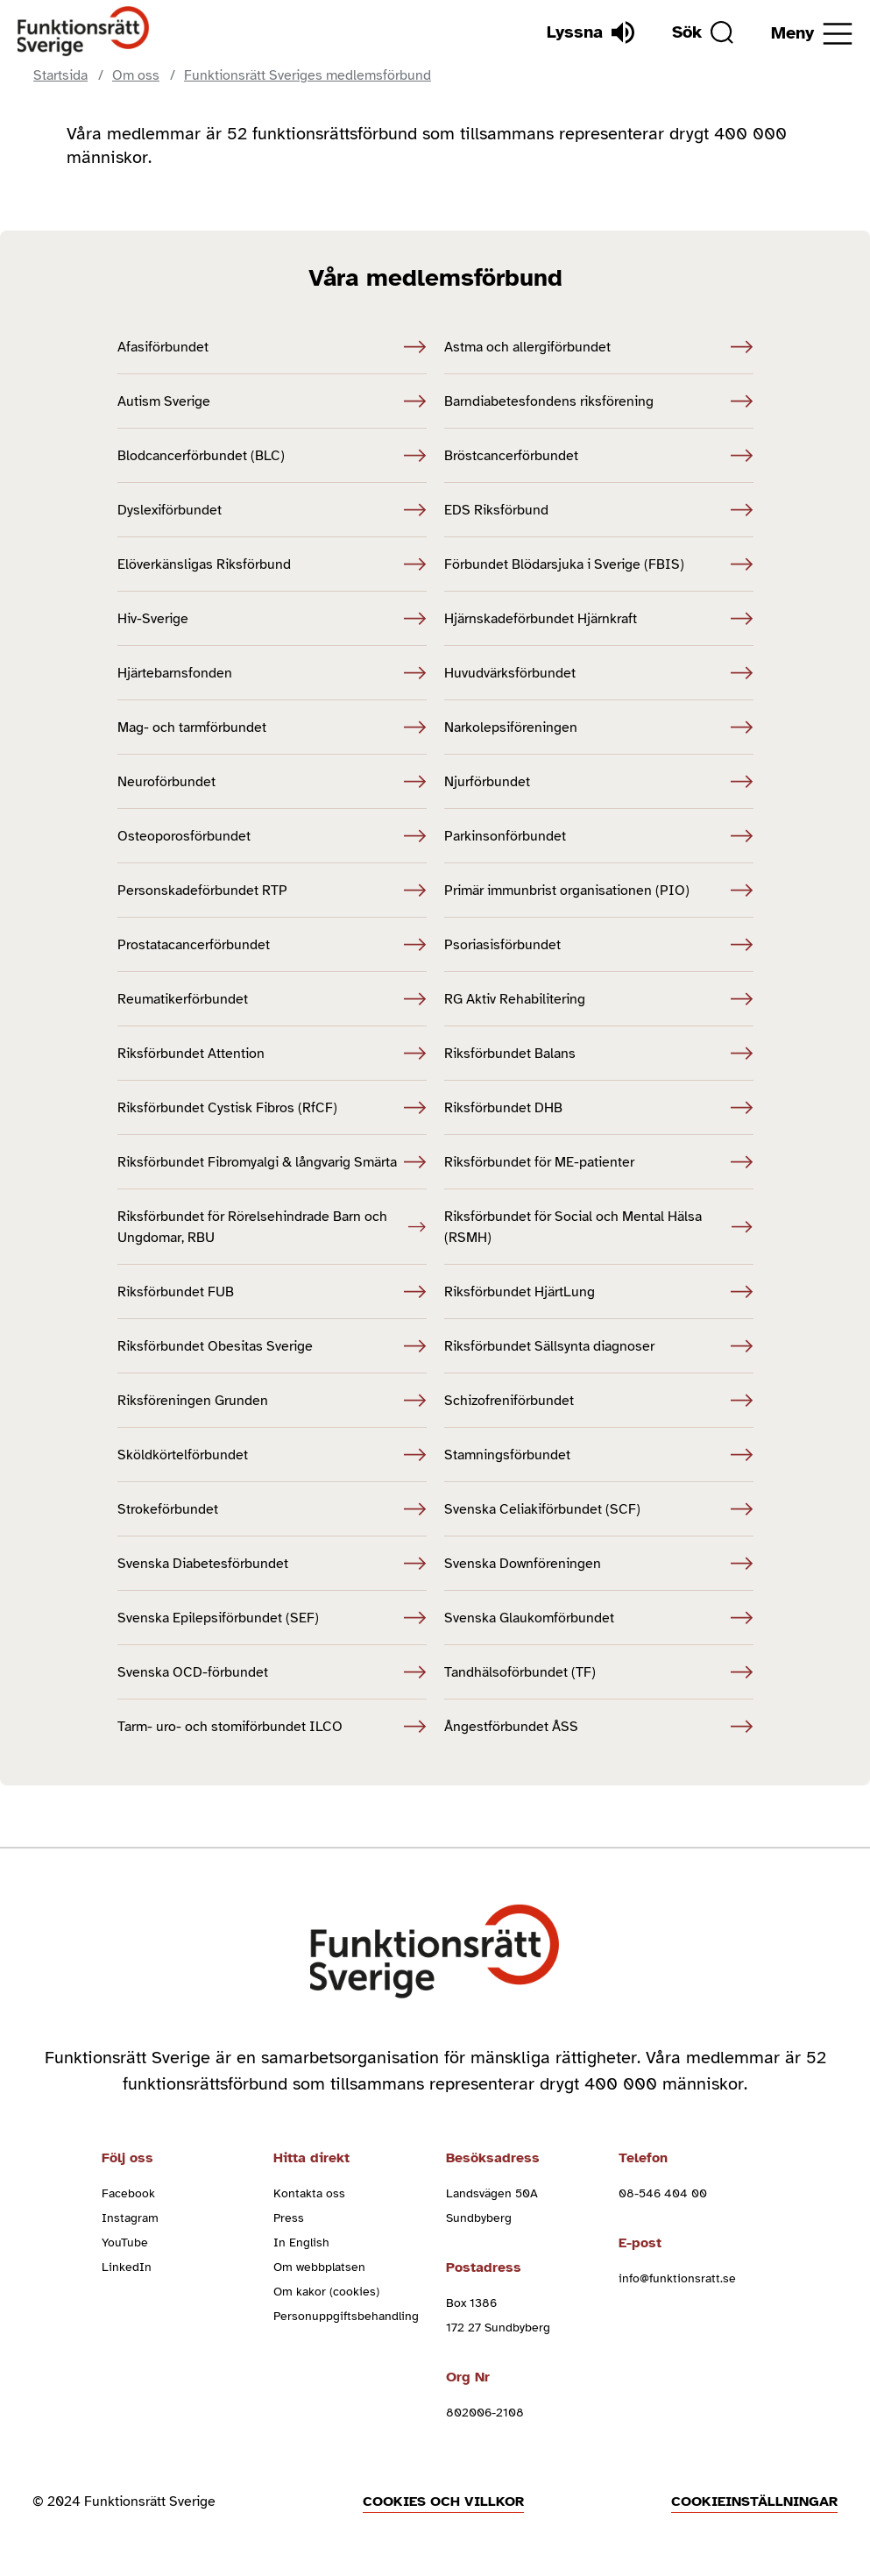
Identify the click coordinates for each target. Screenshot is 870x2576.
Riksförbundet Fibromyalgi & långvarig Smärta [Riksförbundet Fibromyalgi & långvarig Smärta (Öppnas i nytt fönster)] (272, 1162)
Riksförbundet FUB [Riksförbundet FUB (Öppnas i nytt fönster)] (272, 1292)
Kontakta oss (309, 2193)
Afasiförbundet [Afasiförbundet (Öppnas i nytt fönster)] (272, 347)
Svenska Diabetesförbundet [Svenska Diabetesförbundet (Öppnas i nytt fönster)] (272, 1563)
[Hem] (84, 32)
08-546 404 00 (663, 2193)
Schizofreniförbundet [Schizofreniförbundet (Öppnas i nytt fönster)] (598, 1400)
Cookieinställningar (754, 2501)
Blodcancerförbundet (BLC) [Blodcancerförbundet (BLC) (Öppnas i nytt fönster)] (272, 456)
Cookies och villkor (443, 2501)
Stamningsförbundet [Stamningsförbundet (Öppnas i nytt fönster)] (598, 1455)
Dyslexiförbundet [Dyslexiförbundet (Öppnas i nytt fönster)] (272, 510)
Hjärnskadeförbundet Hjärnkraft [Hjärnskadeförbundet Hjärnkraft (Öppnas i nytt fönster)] (598, 619)
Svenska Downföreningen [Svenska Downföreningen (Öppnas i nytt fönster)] (598, 1563)
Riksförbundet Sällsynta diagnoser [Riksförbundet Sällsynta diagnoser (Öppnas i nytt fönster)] (598, 1346)
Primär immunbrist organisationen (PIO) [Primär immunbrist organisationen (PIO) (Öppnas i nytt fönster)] (598, 890)
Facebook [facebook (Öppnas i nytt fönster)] (128, 2193)
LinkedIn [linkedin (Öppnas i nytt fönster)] (127, 2267)
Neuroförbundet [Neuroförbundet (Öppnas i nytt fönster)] (272, 782)
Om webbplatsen (319, 2267)
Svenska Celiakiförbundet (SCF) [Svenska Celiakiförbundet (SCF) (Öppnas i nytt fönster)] (598, 1509)
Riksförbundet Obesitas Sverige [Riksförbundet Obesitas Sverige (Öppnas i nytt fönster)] (272, 1346)
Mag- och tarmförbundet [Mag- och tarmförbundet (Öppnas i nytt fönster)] (272, 727)
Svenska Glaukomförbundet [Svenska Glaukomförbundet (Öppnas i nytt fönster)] (598, 1618)
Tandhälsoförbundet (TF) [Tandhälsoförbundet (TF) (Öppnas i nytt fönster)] (598, 1672)
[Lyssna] (590, 32)
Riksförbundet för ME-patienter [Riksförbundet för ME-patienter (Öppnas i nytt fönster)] (598, 1162)
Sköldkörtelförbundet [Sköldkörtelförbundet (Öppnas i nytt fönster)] (272, 1455)
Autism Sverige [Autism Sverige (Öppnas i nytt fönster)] (272, 401)
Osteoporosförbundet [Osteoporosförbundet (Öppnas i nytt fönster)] (272, 836)
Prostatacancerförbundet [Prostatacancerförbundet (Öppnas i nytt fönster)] (272, 945)
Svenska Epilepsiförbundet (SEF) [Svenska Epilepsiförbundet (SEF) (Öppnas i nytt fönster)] (272, 1618)
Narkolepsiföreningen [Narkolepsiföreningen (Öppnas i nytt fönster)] (598, 727)
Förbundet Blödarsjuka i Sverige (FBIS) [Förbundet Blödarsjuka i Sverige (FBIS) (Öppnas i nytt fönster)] (598, 564)
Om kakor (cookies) (326, 2291)
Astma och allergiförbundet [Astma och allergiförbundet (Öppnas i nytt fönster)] (598, 347)
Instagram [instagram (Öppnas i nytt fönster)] (130, 2218)
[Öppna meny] (811, 34)
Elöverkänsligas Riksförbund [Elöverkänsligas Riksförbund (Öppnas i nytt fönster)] (272, 564)
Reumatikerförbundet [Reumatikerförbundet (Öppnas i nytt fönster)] (272, 999)
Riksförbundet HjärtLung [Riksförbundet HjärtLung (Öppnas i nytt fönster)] (598, 1292)
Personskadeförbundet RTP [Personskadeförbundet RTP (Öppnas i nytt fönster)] (272, 890)
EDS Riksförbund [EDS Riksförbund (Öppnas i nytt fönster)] (598, 510)
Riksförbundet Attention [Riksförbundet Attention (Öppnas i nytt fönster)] (272, 1053)
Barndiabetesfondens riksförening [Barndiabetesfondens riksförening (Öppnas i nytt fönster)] (598, 401)
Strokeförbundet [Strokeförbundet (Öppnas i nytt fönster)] (272, 1509)
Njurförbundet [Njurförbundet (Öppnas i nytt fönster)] (598, 782)
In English (301, 2242)
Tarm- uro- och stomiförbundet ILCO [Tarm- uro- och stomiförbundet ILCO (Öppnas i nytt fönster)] (272, 1726)
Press (288, 2218)
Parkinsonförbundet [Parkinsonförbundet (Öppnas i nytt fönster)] (598, 836)
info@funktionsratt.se (677, 2278)
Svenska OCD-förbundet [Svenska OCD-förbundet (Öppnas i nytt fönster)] (272, 1672)
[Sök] (702, 32)
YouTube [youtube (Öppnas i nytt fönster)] (125, 2242)
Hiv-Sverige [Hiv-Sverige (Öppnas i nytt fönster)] (272, 619)
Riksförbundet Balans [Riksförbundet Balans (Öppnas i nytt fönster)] (598, 1053)
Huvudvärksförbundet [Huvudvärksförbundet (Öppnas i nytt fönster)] (598, 673)
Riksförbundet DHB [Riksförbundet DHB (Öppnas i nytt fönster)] (598, 1108)
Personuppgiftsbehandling (346, 2316)
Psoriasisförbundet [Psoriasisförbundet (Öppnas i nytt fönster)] (598, 945)
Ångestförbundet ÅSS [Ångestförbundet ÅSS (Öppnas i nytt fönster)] (598, 1726)
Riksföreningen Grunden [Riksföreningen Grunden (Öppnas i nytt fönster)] (272, 1400)
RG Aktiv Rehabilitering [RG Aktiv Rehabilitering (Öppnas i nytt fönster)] (598, 999)
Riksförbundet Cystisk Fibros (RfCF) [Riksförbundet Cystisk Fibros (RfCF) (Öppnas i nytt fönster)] (272, 1108)
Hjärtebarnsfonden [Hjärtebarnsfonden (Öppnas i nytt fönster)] (272, 673)
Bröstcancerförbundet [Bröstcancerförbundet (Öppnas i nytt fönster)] (598, 456)
